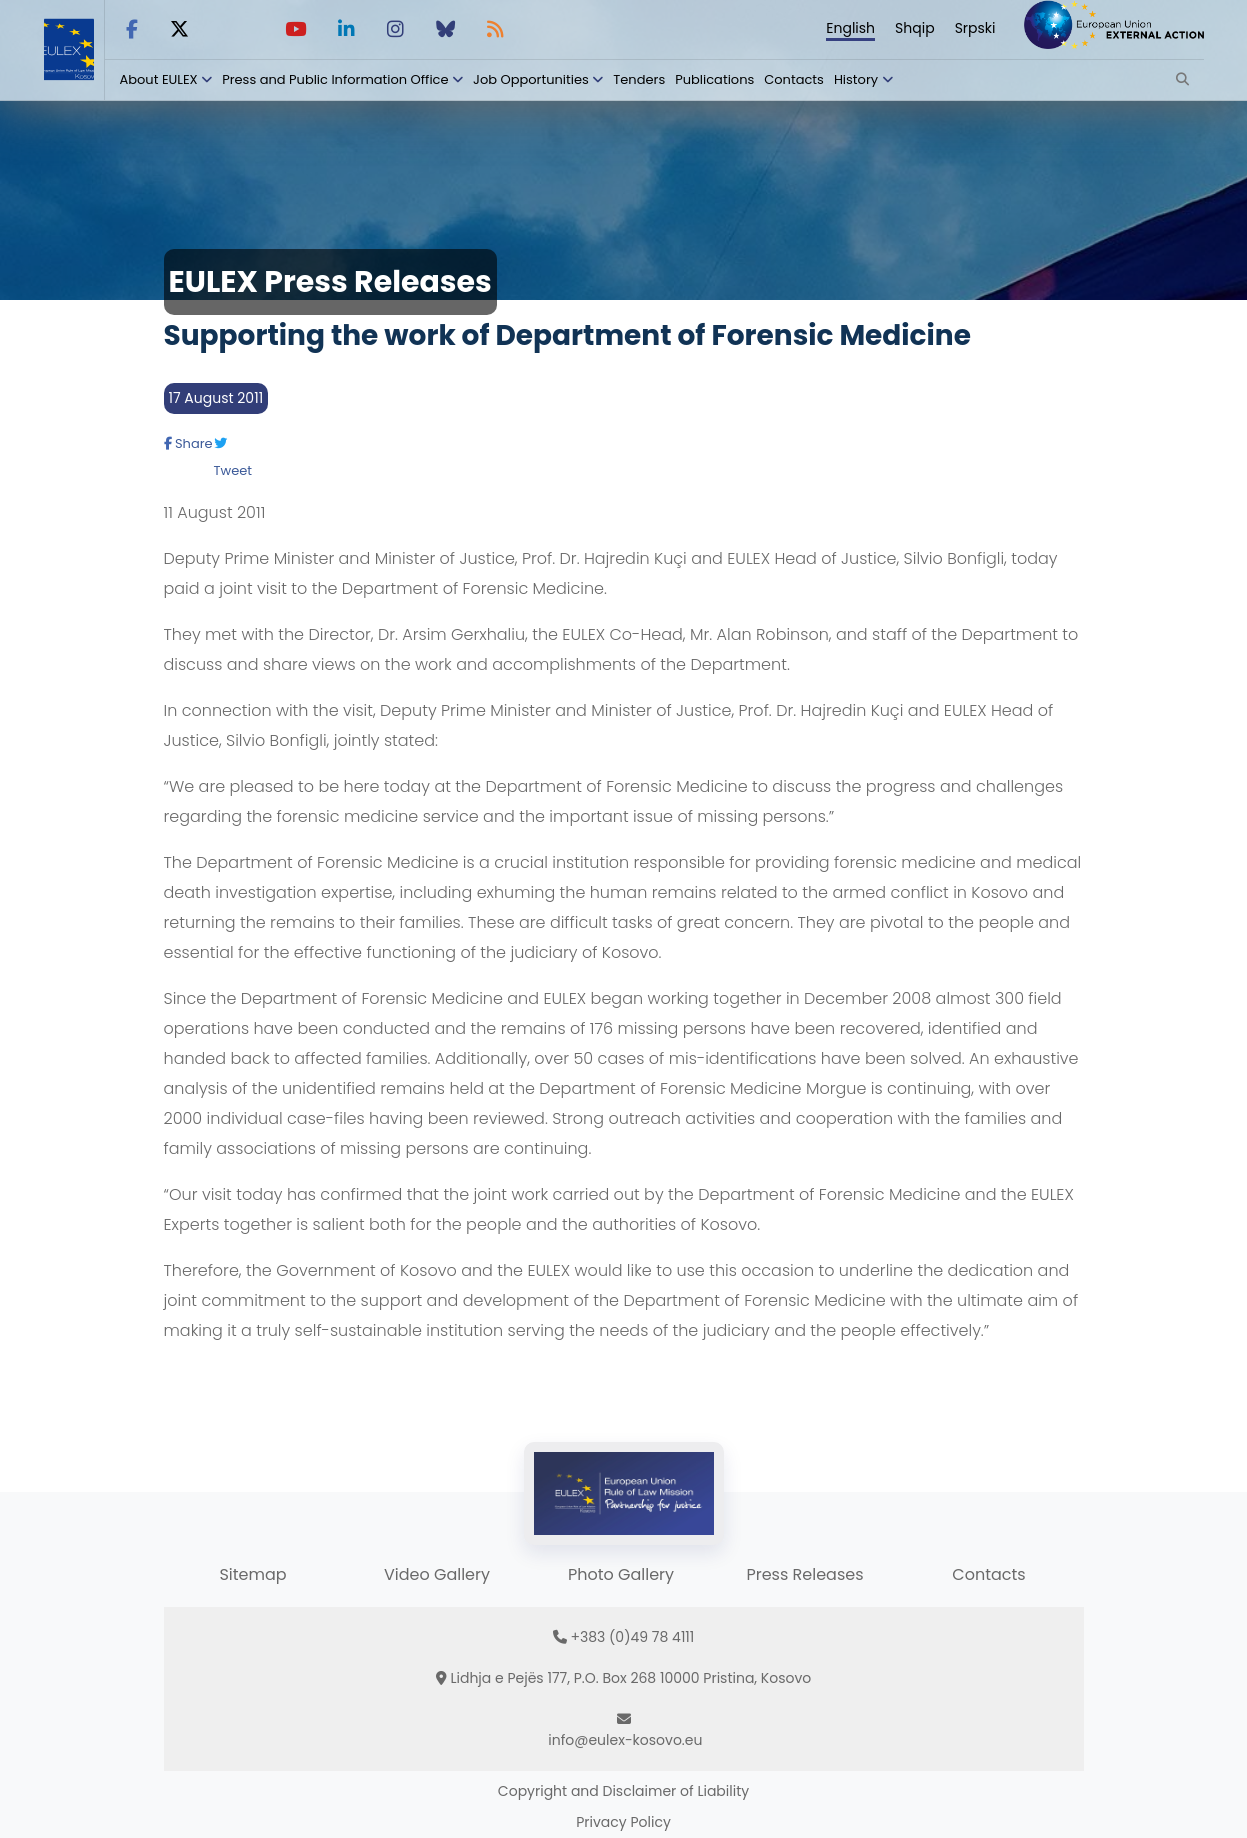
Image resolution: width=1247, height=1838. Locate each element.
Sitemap (252, 1574)
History (856, 79)
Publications (714, 79)
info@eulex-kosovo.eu (625, 1740)
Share (188, 443)
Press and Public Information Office (335, 79)
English (850, 28)
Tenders (639, 79)
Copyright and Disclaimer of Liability (623, 1791)
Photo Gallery (621, 1574)
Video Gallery (437, 1574)
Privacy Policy (623, 1822)
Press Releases (804, 1574)
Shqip (915, 28)
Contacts (794, 79)
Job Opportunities (531, 79)
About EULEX (159, 79)
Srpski (975, 28)
